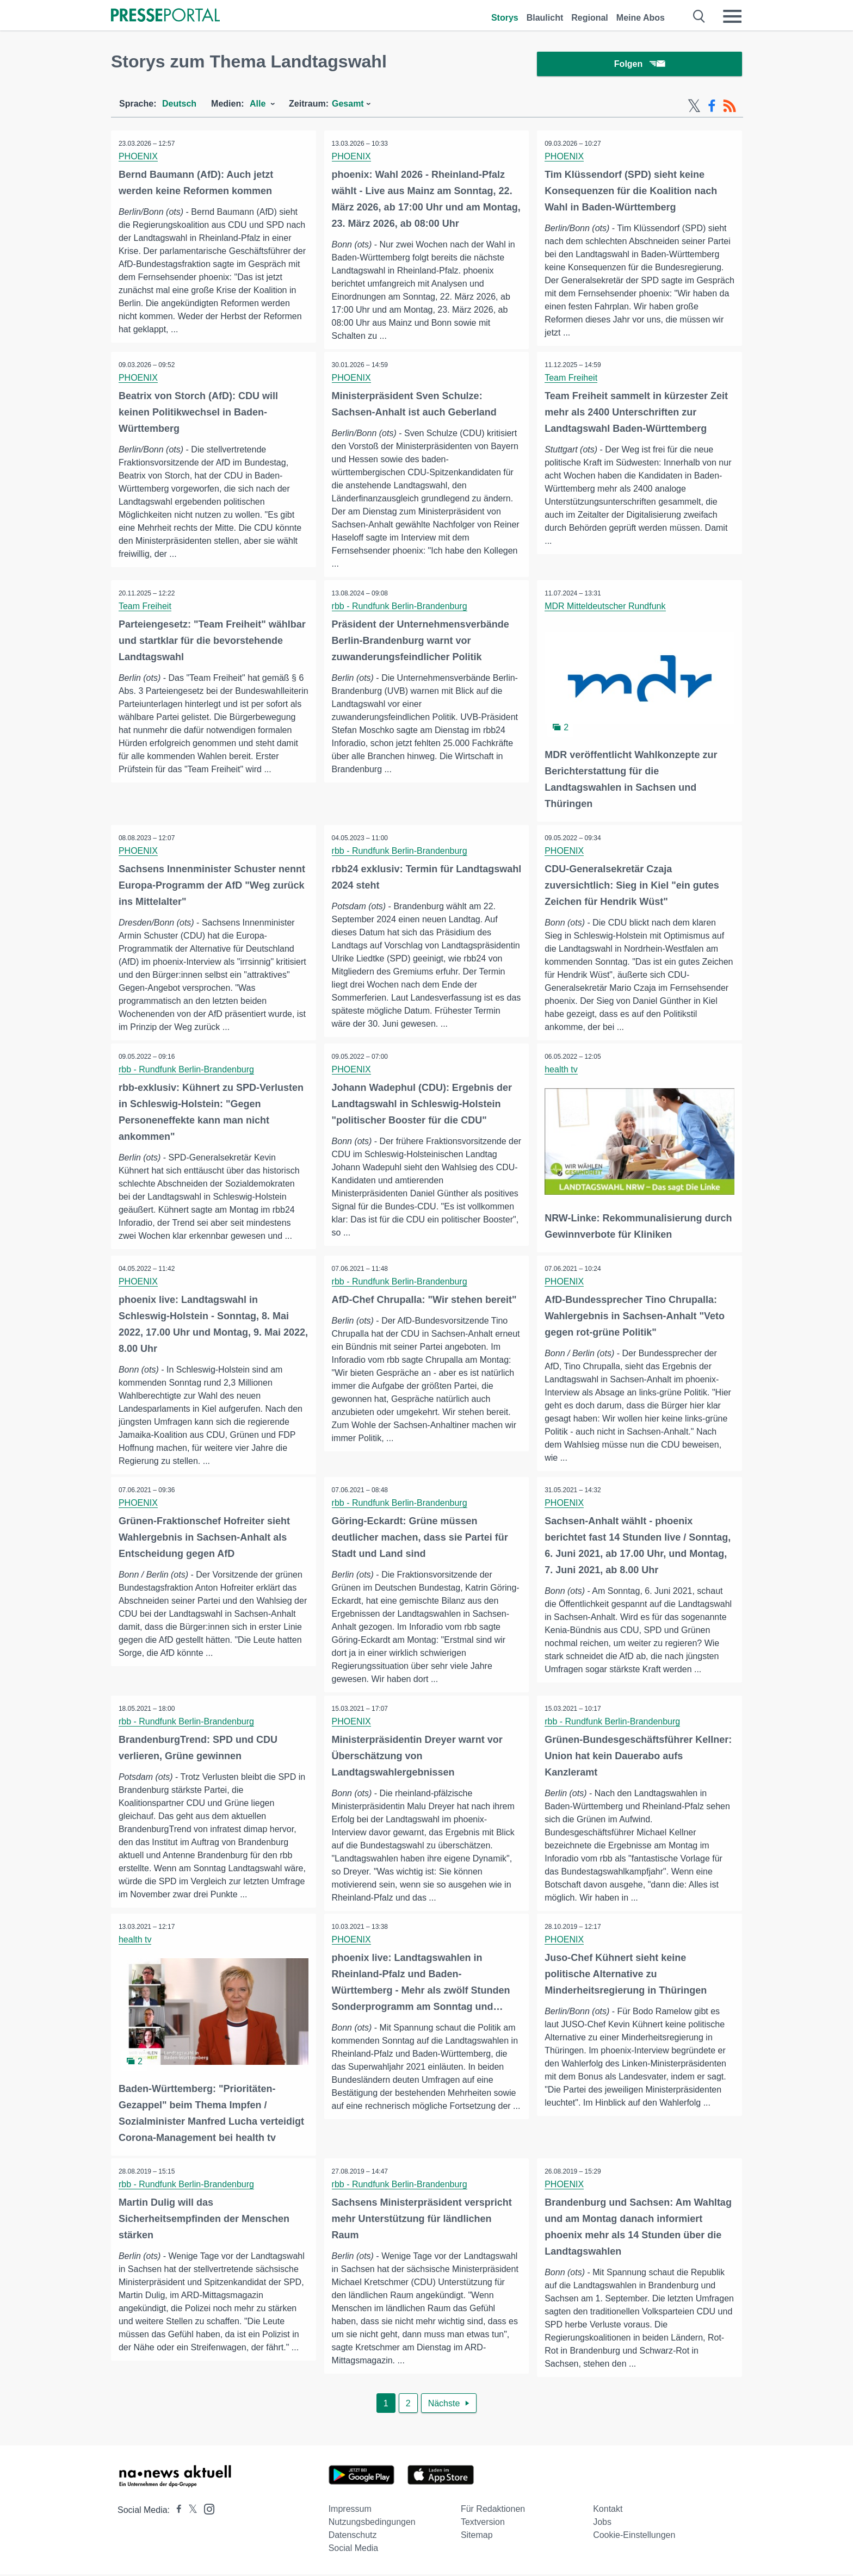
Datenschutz (353, 2536)
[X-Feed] (694, 107)
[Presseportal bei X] (189, 2511)
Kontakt (607, 2510)
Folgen (639, 65)
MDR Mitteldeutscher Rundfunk (605, 608)
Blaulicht (545, 17)
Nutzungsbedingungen (372, 2523)
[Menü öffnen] (732, 16)
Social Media (354, 2549)
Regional (589, 17)
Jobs (602, 2523)
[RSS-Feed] (729, 107)
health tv (561, 1071)
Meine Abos (640, 17)
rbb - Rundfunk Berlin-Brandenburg (400, 608)
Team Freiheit (571, 379)
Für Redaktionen (493, 2510)
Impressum (350, 2510)
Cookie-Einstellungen (634, 2536)
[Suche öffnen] (699, 16)
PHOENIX (138, 158)
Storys (504, 17)
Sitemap (477, 2536)
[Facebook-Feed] (712, 107)
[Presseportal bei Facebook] (176, 2511)
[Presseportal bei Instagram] (205, 2510)
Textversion (483, 2523)
